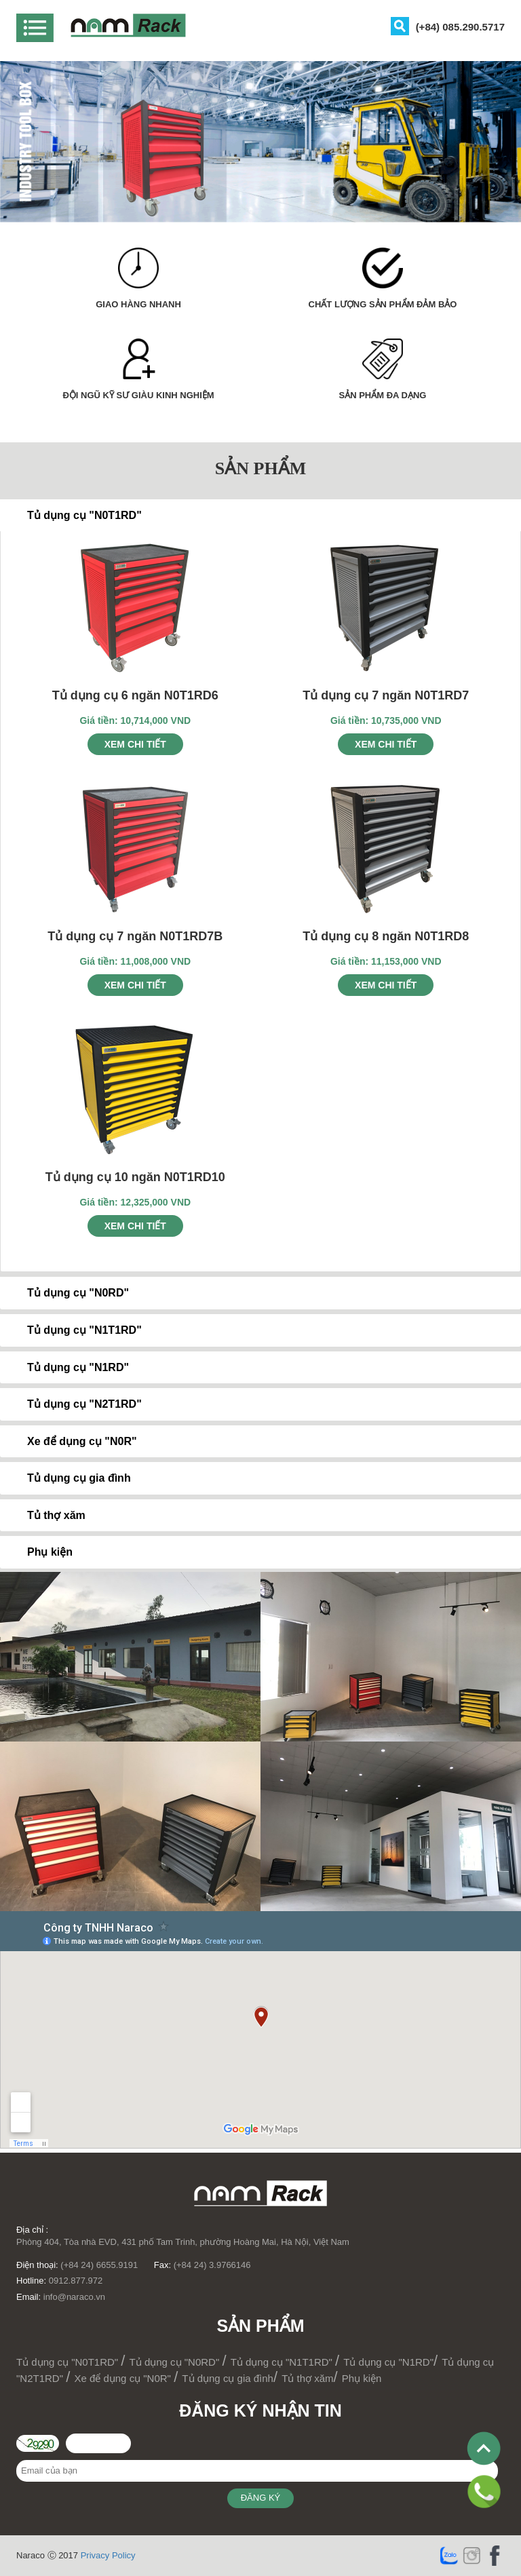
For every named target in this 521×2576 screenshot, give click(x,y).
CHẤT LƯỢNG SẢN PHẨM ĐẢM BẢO (383, 304)
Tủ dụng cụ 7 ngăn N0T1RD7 (386, 695)
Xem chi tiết (135, 744)
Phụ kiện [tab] (39, 1552)
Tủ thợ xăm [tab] (45, 1515)
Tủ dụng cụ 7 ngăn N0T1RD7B (135, 936)
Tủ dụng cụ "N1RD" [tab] (67, 1367)
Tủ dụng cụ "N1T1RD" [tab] (73, 1330)
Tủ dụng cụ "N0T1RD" (68, 2362)
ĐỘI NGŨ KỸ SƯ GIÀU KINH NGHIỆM (138, 395)
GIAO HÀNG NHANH (138, 304)
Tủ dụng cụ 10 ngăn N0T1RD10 (135, 1177)
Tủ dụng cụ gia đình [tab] (68, 1478)
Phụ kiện (362, 2378)
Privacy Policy (108, 2555)
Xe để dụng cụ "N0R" (124, 2378)
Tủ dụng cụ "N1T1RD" (283, 2362)
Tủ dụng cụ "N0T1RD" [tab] (73, 515)
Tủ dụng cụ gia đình (227, 2378)
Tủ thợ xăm (307, 2378)
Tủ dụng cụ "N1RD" (388, 2362)
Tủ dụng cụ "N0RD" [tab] (67, 1293)
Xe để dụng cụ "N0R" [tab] (71, 1441)
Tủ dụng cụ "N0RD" (176, 2362)
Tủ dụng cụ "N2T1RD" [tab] (73, 1404)
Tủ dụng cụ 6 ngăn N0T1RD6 (135, 695)
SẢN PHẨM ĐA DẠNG (383, 395)
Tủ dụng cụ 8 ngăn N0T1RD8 (386, 936)
